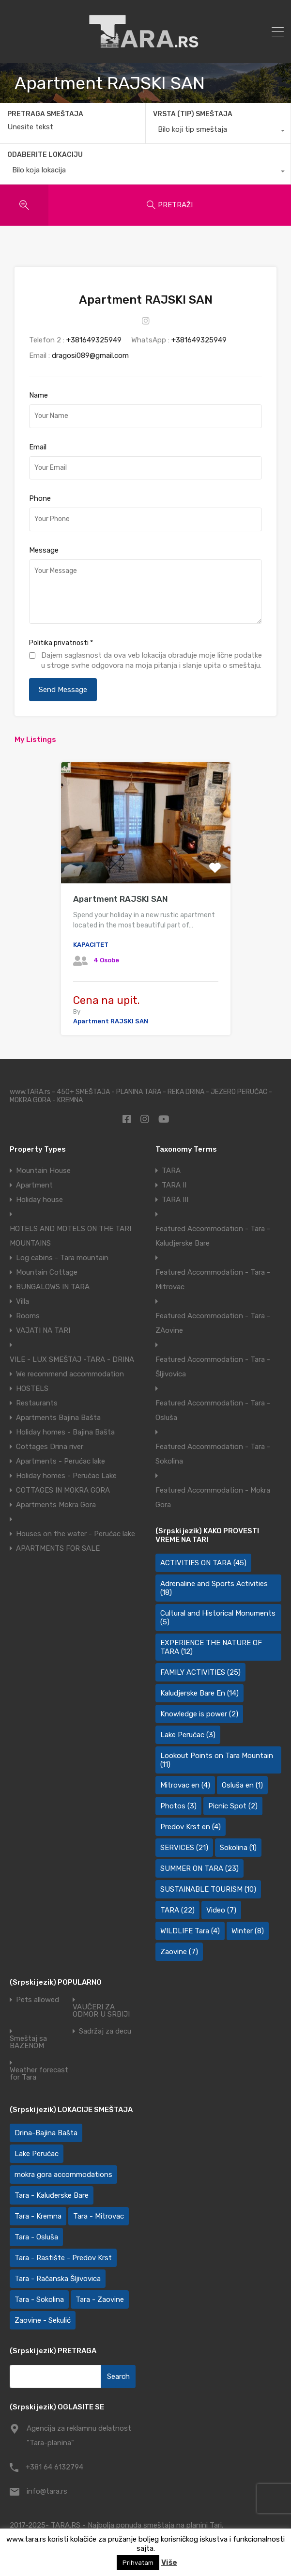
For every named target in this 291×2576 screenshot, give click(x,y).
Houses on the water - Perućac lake (75, 1533)
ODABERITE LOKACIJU (45, 155)
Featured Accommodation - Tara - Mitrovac (212, 1279)
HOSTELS (32, 1388)
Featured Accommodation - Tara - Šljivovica (212, 1366)
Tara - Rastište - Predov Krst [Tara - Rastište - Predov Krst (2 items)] (63, 2257)
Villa (22, 1301)
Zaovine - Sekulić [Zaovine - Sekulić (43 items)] (43, 2320)
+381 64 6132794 (54, 2467)
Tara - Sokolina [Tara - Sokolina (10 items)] (39, 2299)
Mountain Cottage (46, 1272)
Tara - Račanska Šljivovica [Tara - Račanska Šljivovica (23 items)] (58, 2278)
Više (169, 2562)
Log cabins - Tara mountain (62, 1257)
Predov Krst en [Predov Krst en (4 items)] (190, 1826)
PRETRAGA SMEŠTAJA (45, 114)
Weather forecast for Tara (39, 2074)
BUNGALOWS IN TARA (53, 1286)
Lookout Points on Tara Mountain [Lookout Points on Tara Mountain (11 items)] (216, 1760)
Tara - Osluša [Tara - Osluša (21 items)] (36, 2237)
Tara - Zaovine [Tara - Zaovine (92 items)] (100, 2299)
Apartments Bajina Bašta (58, 1417)
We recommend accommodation (70, 1374)
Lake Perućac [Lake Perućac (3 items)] (187, 1734)
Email (37, 447)
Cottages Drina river (49, 1446)
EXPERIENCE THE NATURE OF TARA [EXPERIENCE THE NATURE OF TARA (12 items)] (211, 1647)
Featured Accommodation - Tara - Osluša (212, 1410)
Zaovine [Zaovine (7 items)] (179, 1951)
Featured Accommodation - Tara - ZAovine (212, 1323)
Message (44, 550)
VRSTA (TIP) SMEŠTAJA (192, 114)
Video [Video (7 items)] (221, 1910)
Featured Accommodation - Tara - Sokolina (212, 1453)
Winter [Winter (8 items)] (247, 1931)
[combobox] (218, 131)
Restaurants (37, 1403)
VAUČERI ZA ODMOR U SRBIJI (101, 2011)
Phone (40, 498)
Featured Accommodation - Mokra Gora (212, 1497)
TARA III (175, 1199)
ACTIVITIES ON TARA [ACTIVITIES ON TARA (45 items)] (203, 1562)
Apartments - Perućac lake (60, 1461)
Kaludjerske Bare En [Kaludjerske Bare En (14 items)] (199, 1693)
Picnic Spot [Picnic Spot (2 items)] (233, 1806)
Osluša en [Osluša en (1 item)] (242, 1785)
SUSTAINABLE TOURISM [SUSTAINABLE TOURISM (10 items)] (208, 1889)
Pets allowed (37, 2000)
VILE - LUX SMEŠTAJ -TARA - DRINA (72, 1359)
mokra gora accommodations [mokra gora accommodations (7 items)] (63, 2174)
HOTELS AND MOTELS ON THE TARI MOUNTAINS (70, 1236)
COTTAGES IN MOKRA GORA (63, 1490)
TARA (171, 1170)
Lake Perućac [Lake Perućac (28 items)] (37, 2153)
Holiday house (39, 1199)
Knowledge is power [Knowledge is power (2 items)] (199, 1714)
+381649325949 (94, 340)
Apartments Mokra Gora (56, 1504)
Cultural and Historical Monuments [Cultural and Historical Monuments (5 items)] (218, 1617)
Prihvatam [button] (138, 2562)
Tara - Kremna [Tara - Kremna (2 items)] (38, 2216)
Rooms (28, 1315)
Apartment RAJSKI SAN (120, 899)
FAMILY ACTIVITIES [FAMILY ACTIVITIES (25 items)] (200, 1672)
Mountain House (43, 1170)
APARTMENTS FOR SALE (58, 1548)
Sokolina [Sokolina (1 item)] (238, 1847)
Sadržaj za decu (105, 2031)
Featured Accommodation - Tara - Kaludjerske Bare (212, 1236)
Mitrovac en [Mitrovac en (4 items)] (185, 1785)
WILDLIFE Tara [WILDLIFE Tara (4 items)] (190, 1931)
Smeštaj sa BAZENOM (28, 2042)
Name (38, 395)
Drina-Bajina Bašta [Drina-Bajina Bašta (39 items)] (46, 2133)
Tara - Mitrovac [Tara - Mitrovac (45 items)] (98, 2216)
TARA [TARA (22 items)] (177, 1910)
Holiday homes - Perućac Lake (66, 1475)
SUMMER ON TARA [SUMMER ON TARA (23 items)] (199, 1868)
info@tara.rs (47, 2491)
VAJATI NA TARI (43, 1330)
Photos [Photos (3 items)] (178, 1806)
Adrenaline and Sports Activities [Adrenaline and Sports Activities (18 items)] (214, 1588)
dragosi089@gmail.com (90, 355)
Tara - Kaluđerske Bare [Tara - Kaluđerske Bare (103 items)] (52, 2195)
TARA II (174, 1185)
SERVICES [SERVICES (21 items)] (184, 1847)
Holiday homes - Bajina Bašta (65, 1432)
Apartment (34, 1185)
